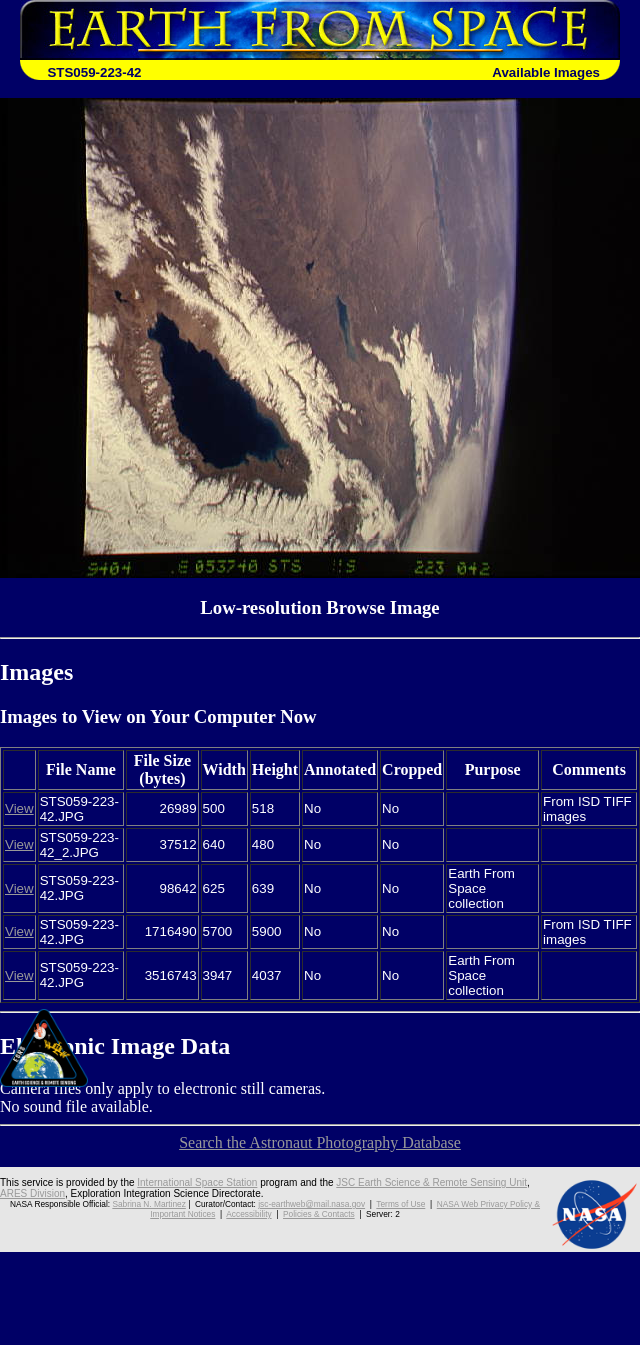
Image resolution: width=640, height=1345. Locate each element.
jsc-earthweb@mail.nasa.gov (311, 1204)
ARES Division (32, 1193)
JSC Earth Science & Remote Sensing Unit (431, 1182)
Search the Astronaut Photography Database (320, 1142)
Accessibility (248, 1214)
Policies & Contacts (319, 1214)
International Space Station (197, 1182)
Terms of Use (400, 1204)
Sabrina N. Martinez (148, 1204)
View (19, 808)
